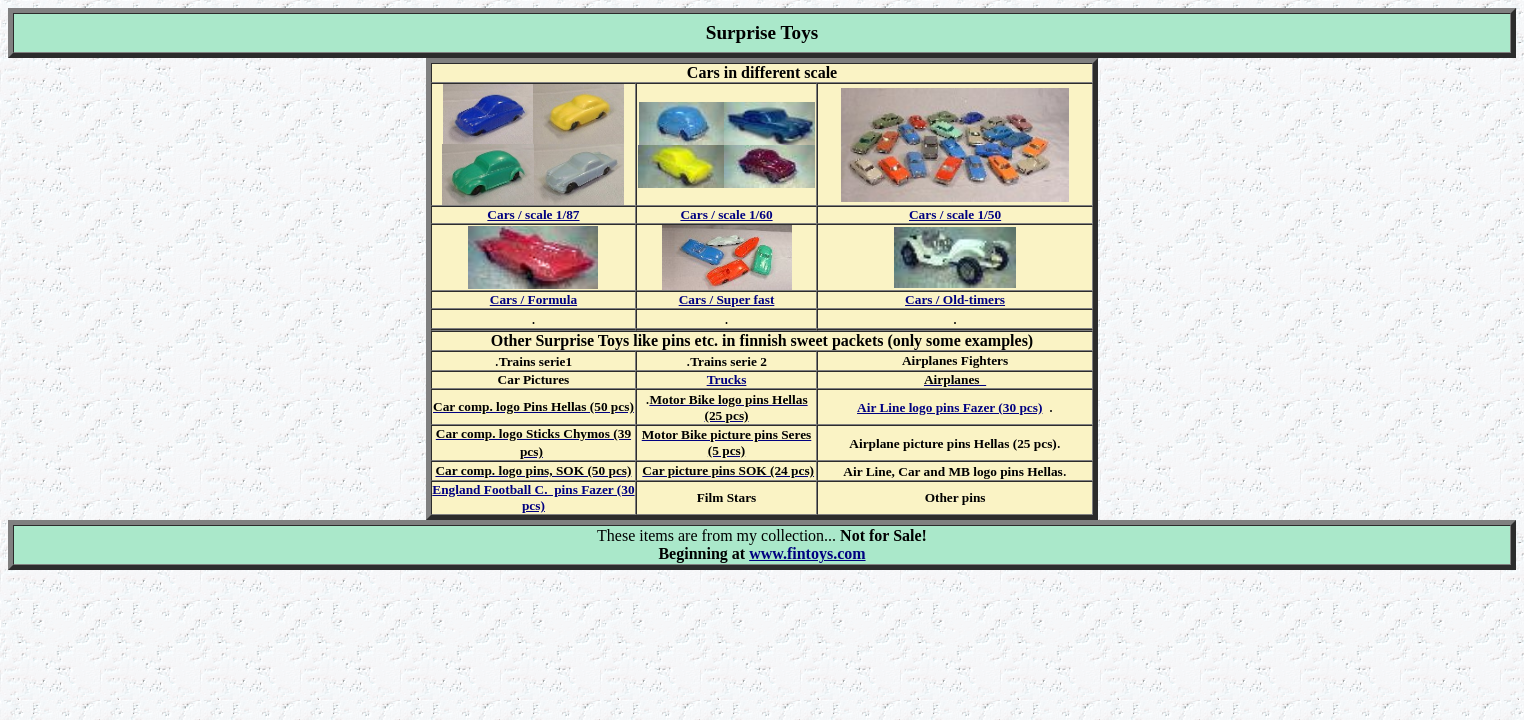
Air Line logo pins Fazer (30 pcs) (949, 407)
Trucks (727, 379)
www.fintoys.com (807, 553)
